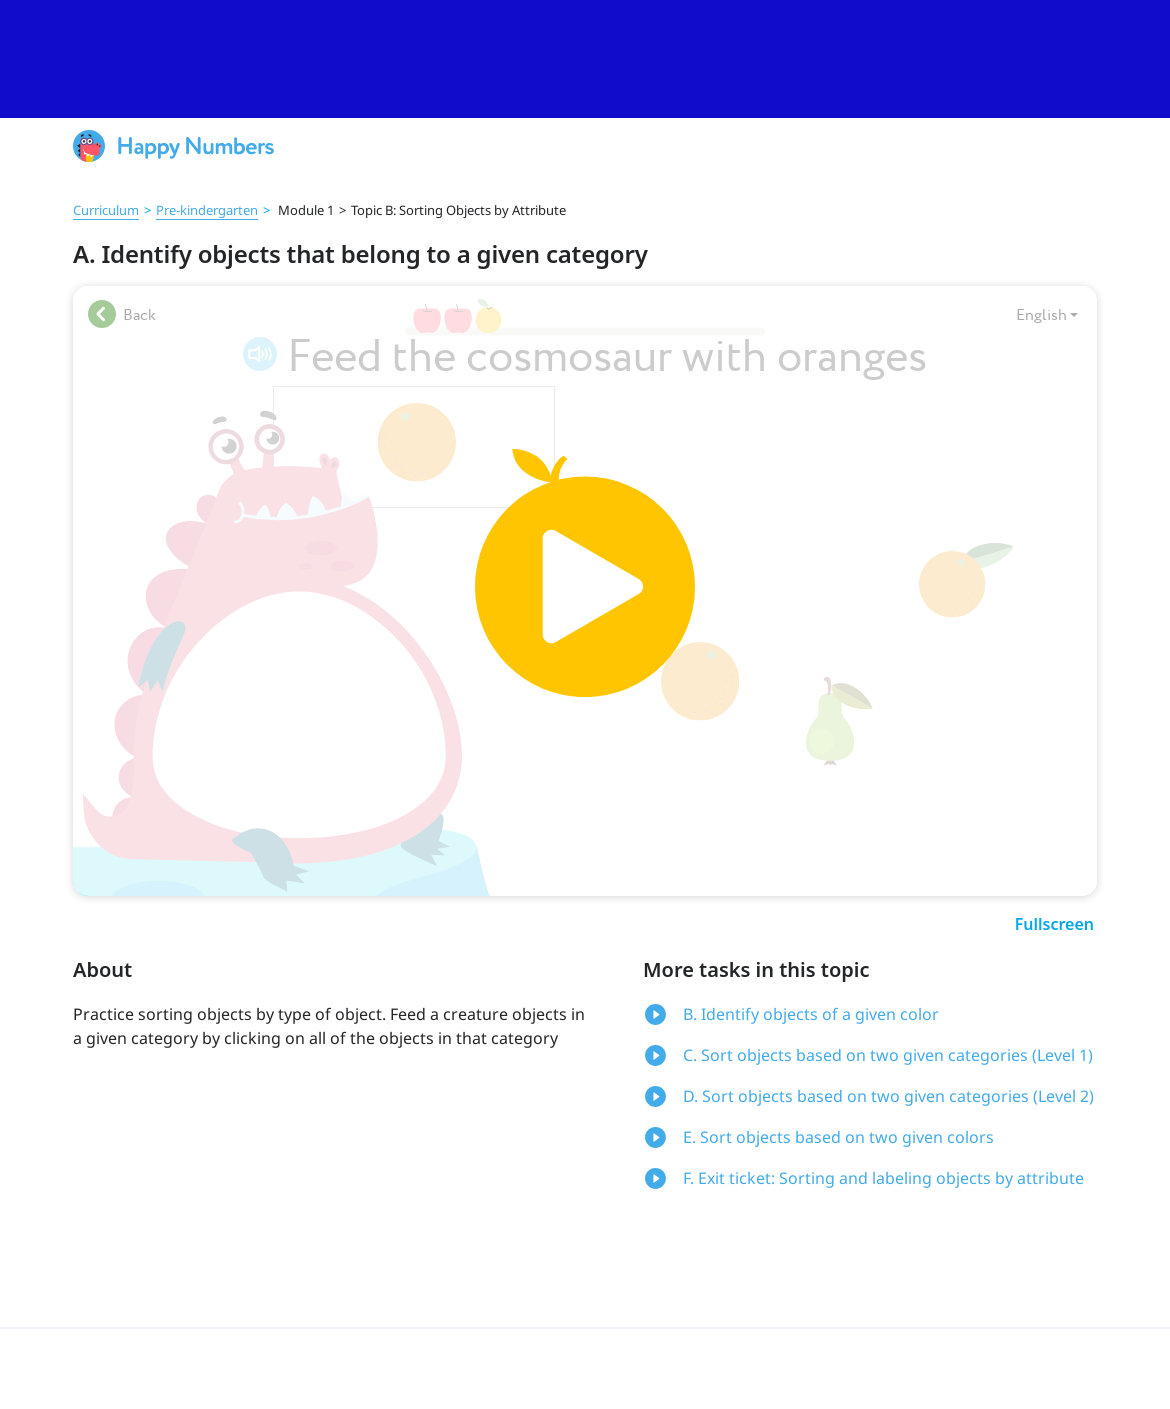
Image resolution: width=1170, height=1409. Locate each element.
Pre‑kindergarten (207, 210)
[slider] (585, 59)
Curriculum (106, 210)
